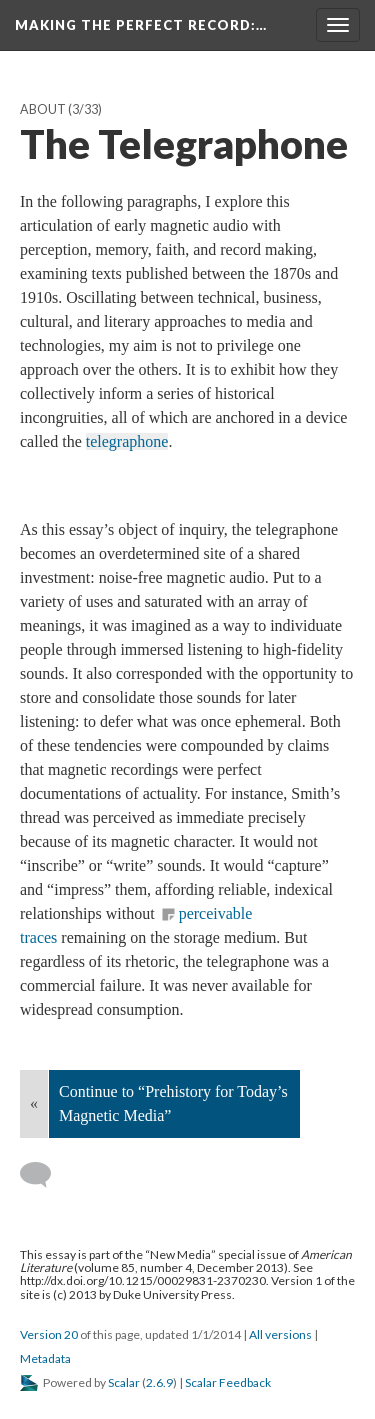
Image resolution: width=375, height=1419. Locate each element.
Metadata (45, 1358)
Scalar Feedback (228, 1382)
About (43, 109)
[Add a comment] (44, 1175)
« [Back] (34, 1103)
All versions (280, 1334)
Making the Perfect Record (141, 25)
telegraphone (127, 441)
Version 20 (49, 1334)
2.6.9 (159, 1382)
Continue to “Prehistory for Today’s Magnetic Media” (173, 1103)
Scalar (124, 1382)
